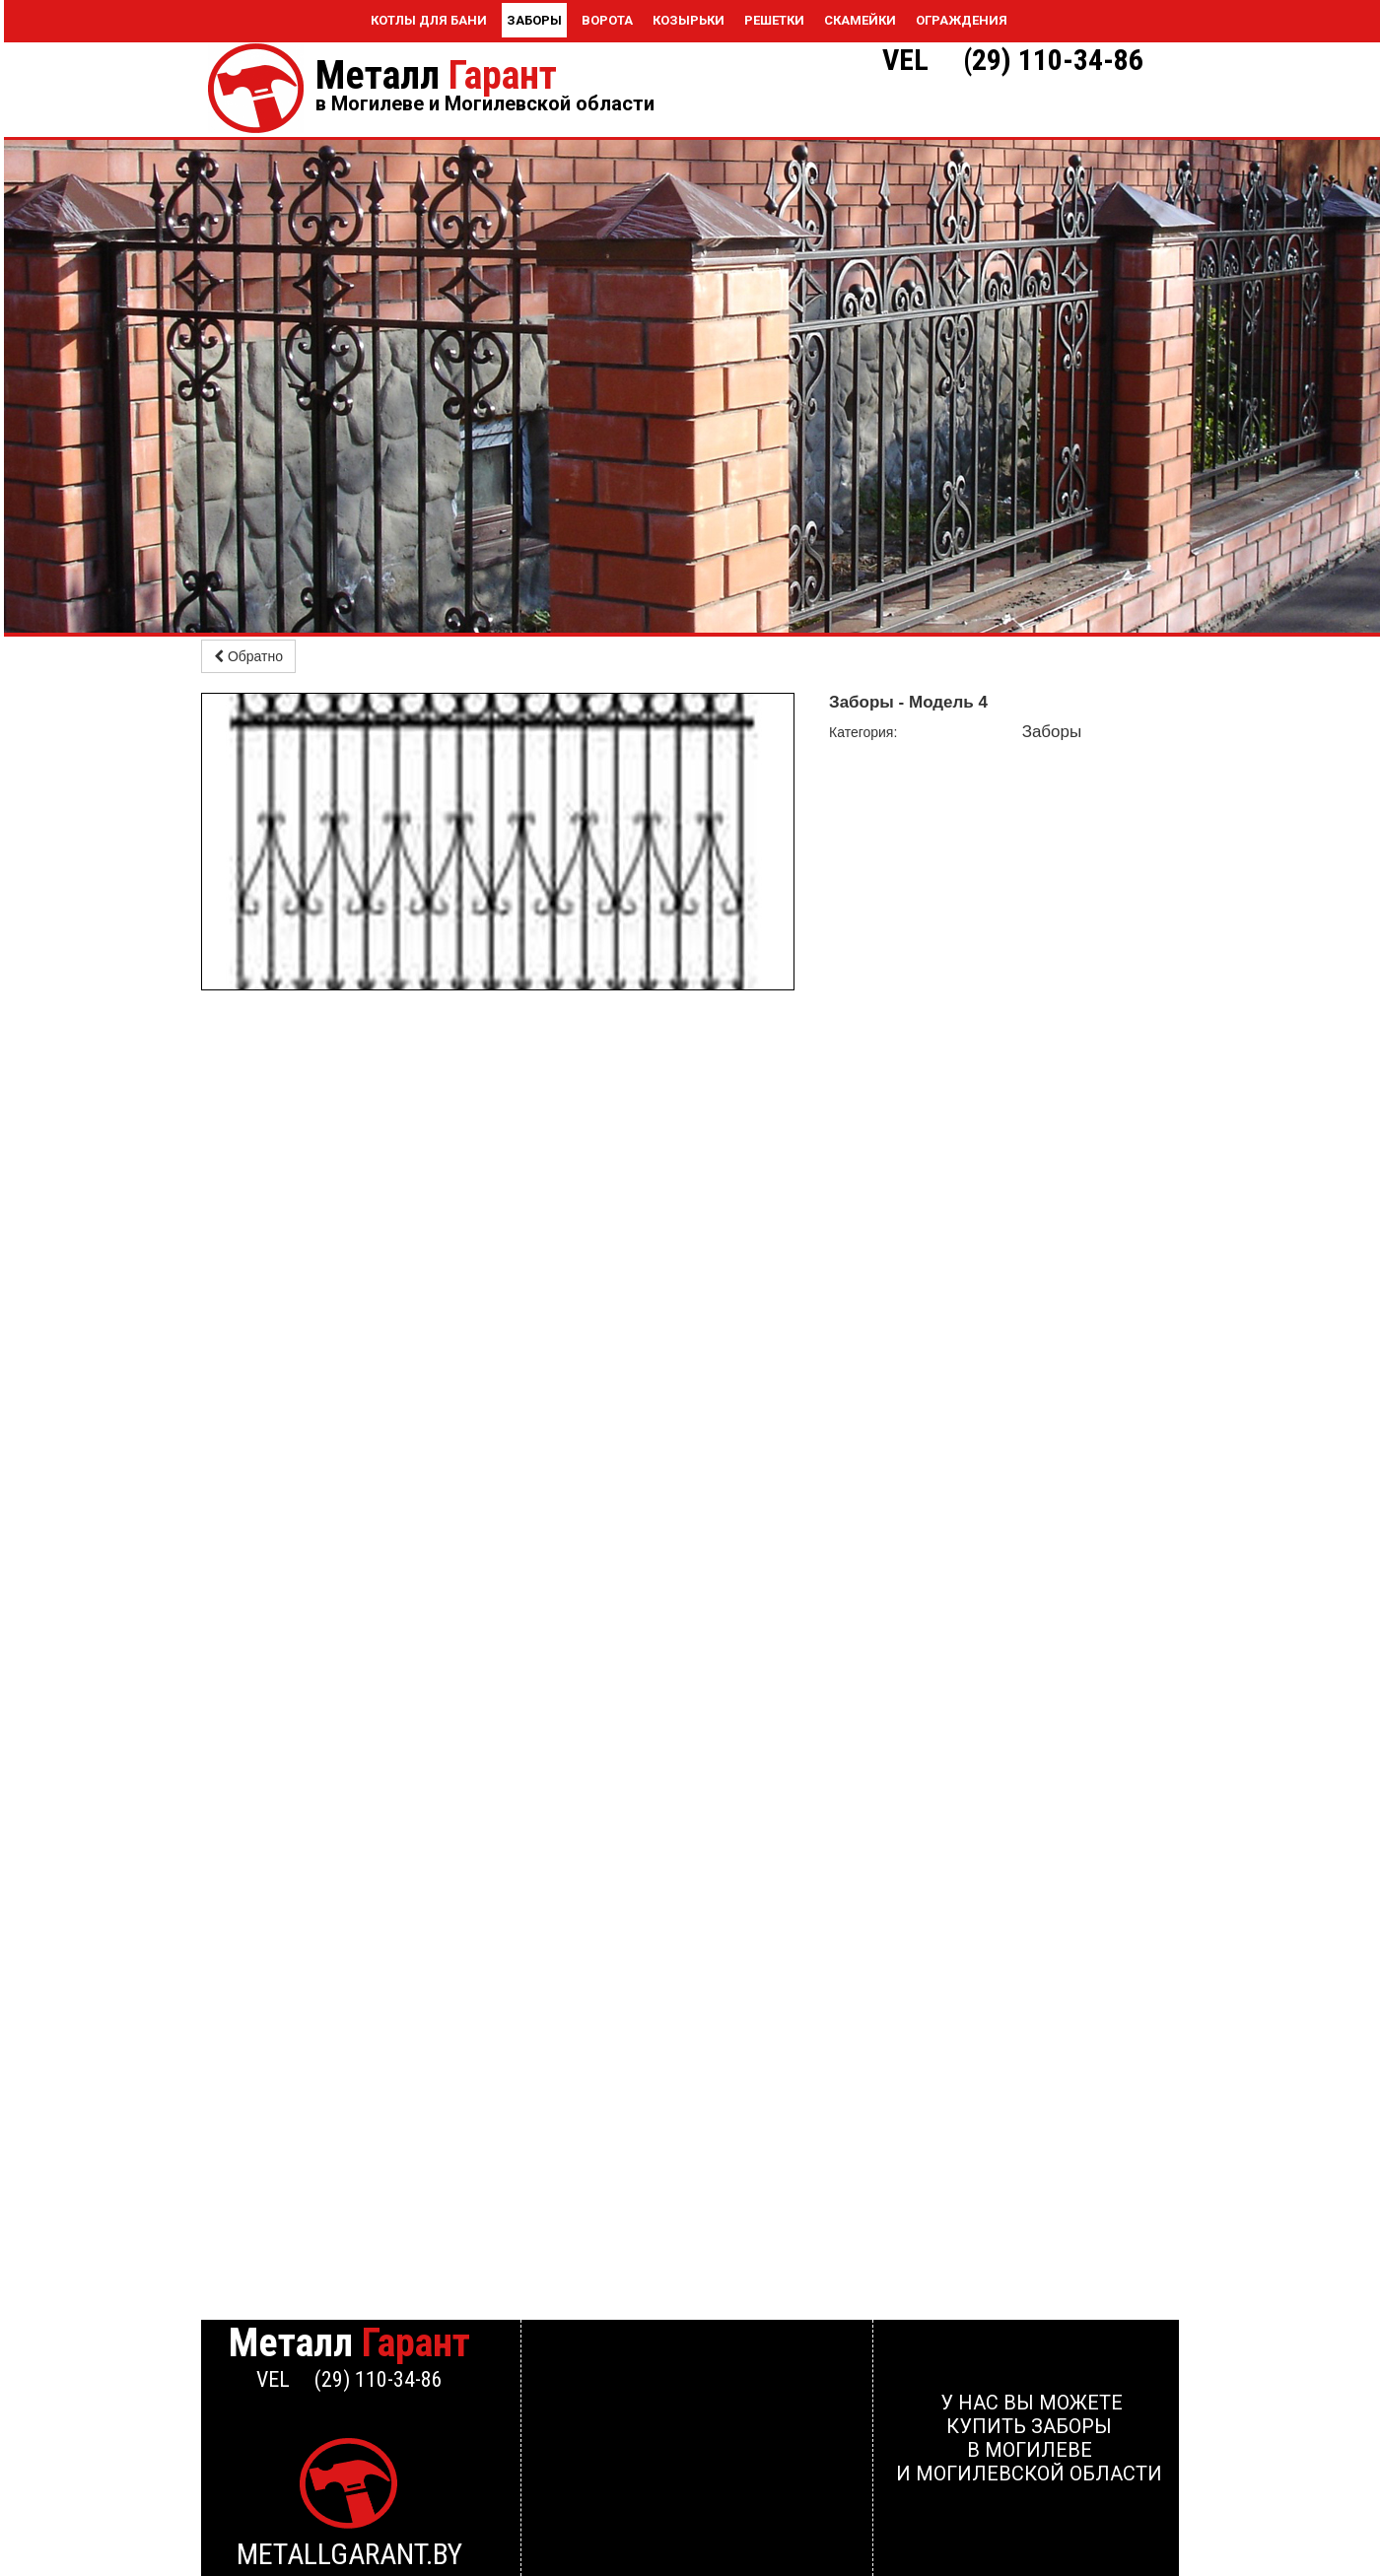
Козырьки (688, 20)
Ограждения (961, 20)
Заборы (534, 20)
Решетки (774, 20)
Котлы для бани (429, 20)
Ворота (607, 20)
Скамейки (860, 20)
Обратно (248, 656)
